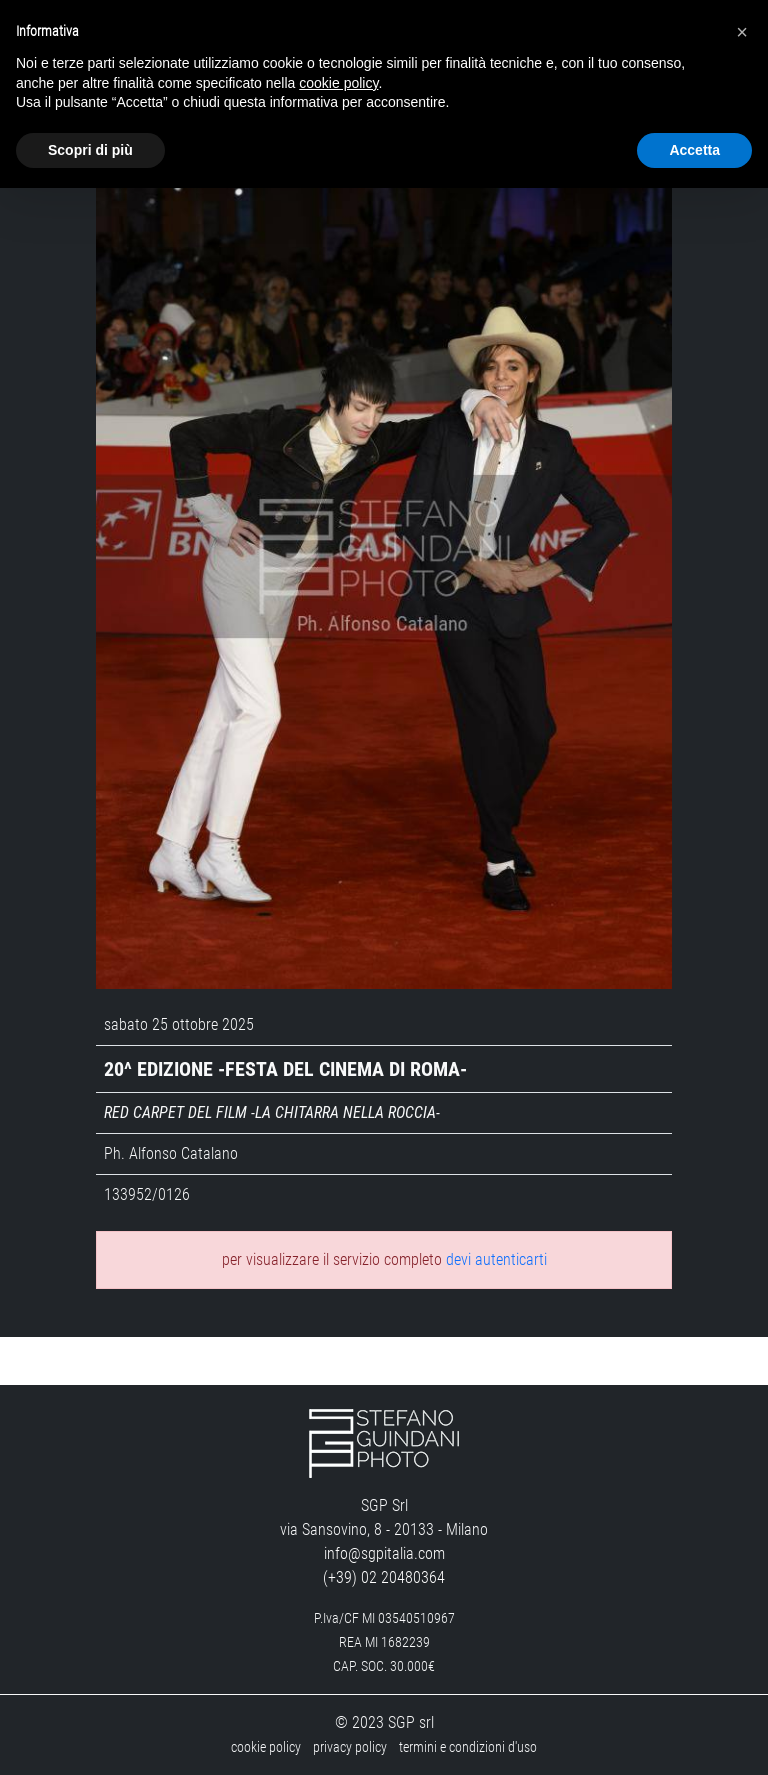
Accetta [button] (694, 150)
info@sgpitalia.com (384, 1553)
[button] (742, 32)
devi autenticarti (496, 1259)
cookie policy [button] (338, 83)
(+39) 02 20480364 (384, 1577)
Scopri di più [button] (90, 150)
